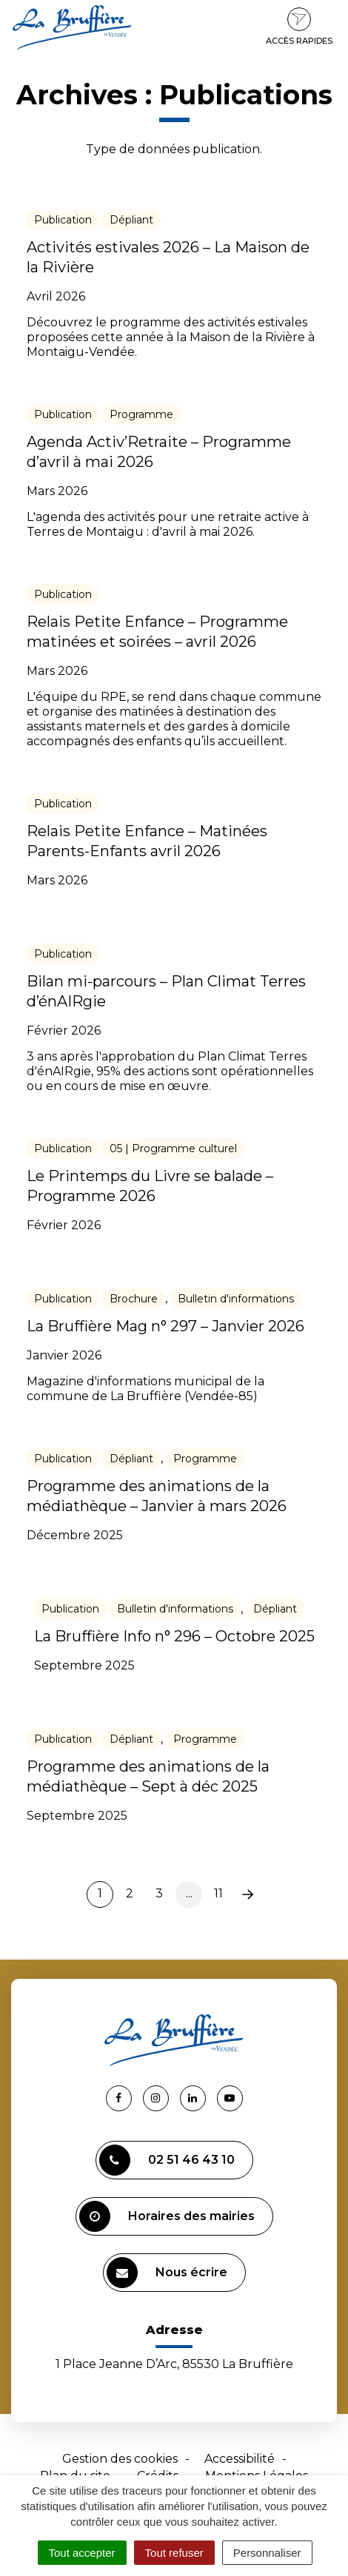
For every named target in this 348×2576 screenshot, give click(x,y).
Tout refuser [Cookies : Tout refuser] (174, 2552)
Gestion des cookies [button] (120, 2459)
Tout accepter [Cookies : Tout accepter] (82, 2552)
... (189, 1893)
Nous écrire (167, 2272)
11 (218, 1893)
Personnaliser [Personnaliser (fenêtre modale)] (267, 2552)
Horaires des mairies (167, 2216)
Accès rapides (299, 26)
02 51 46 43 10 (167, 2160)
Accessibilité (239, 2459)
